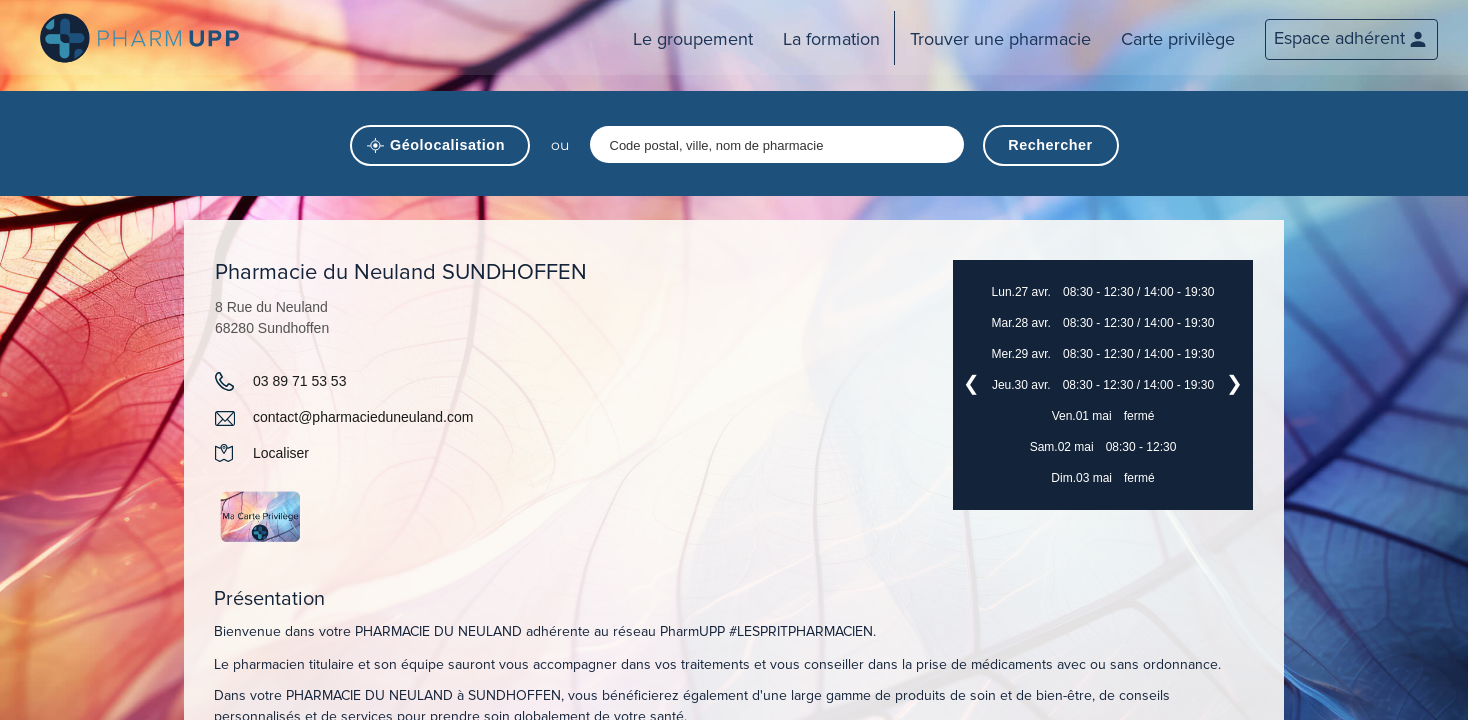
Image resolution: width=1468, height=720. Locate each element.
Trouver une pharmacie (1000, 39)
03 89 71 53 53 (299, 381)
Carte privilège (1178, 39)
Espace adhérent (1339, 38)
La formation (831, 39)
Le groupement (693, 39)
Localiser (281, 453)
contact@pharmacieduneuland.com (363, 417)
